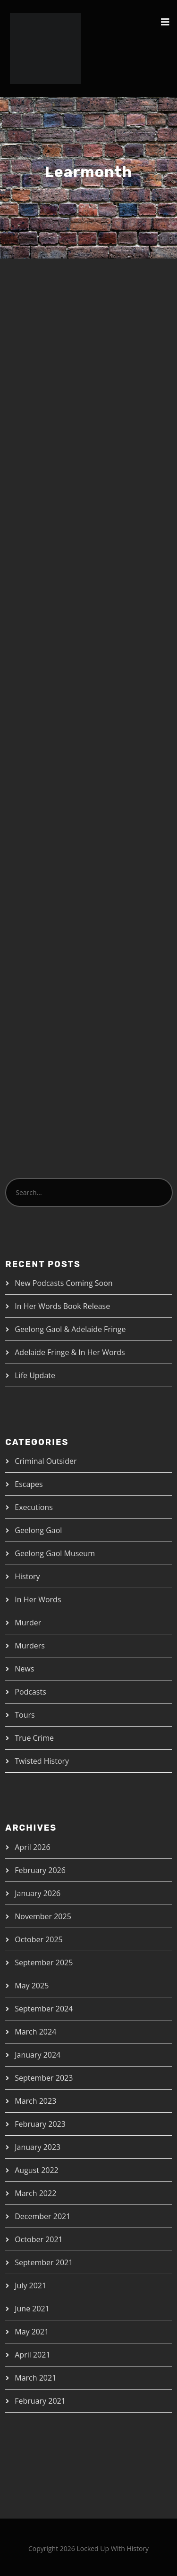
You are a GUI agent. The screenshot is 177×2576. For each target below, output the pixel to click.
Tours (24, 1715)
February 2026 (40, 1870)
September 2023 (44, 2078)
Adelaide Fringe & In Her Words (70, 1352)
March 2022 (35, 2193)
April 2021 (32, 2355)
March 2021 (35, 2378)
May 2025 (32, 1985)
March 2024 (35, 2032)
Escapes (28, 1484)
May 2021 (32, 2331)
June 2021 (32, 2308)
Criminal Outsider (45, 1461)
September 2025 (44, 1962)
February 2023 (40, 2124)
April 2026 (32, 1847)
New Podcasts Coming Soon (63, 1283)
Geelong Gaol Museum (55, 1553)
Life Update (35, 1375)
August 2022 (37, 2170)
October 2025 (39, 1939)
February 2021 (40, 2401)
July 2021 (30, 2285)
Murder (28, 1622)
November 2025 (43, 1916)
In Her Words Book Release (62, 1306)
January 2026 (37, 1893)
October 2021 (39, 2239)
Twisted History (42, 1761)
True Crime (34, 1738)
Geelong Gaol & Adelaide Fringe (70, 1329)
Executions (34, 1507)
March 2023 (35, 2101)
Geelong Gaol (38, 1530)
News (24, 1668)
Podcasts (30, 1692)
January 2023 (37, 2147)
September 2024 (44, 2008)
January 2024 (37, 2055)
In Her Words (38, 1599)
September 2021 (44, 2262)
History (27, 1576)
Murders (30, 1645)
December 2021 (42, 2216)
